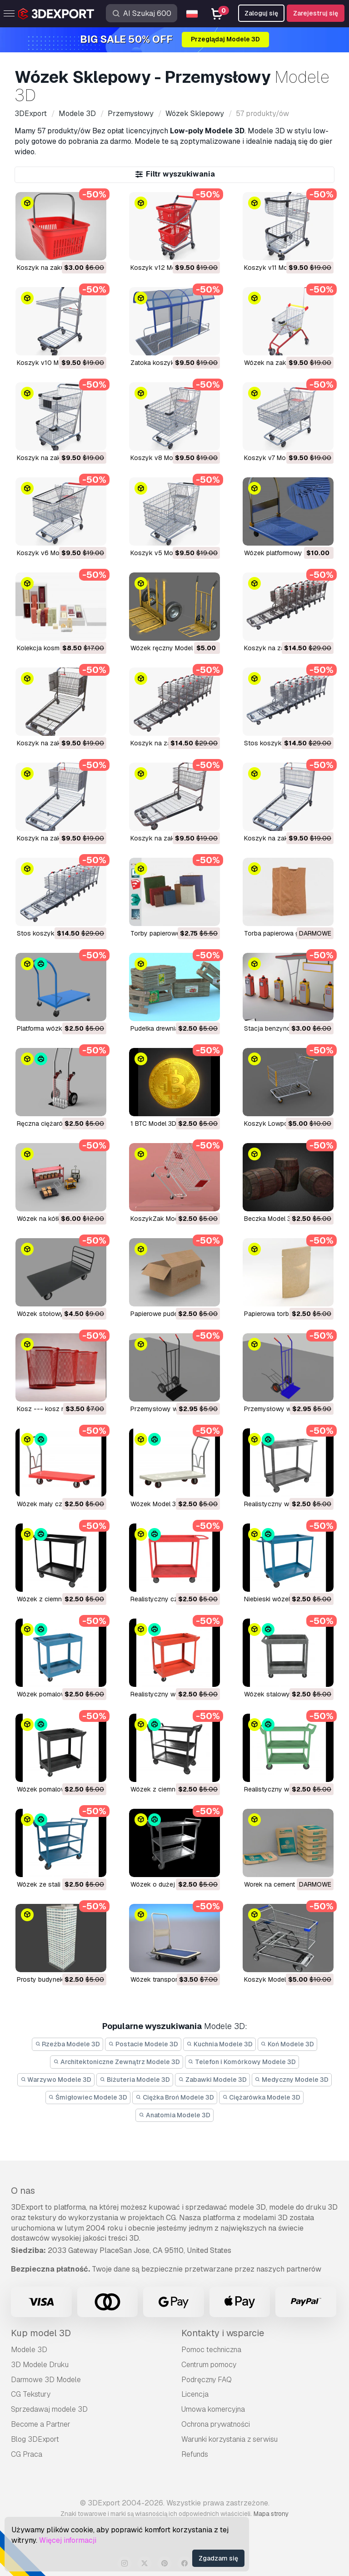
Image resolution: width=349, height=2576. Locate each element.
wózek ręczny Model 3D (166, 648)
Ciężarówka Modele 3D (261, 2097)
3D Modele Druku (40, 2364)
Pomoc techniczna (211, 2349)
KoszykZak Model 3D (162, 1219)
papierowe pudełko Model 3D (173, 1314)
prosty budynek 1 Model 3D (57, 1979)
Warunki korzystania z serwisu (229, 2439)
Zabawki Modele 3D (212, 2079)
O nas (23, 2190)
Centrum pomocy (208, 2364)
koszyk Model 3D (270, 1979)
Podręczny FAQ (206, 2379)
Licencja (195, 2394)
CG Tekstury (30, 2394)
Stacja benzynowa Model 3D (286, 1028)
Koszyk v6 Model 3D (47, 553)
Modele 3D (29, 2349)
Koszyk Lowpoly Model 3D (283, 1123)
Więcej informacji (67, 2540)
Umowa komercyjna (213, 2409)
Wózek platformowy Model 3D (288, 553)
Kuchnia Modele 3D (219, 2044)
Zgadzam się (218, 2558)
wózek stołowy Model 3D (55, 1314)
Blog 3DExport (35, 2439)
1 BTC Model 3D (153, 1123)
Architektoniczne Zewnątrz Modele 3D (116, 2062)
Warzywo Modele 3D (56, 2079)
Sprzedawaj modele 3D (49, 2409)
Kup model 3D (41, 2333)
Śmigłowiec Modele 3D (88, 2097)
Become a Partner (40, 2424)
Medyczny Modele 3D (292, 2079)
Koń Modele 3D (287, 2044)
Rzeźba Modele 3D (67, 2044)
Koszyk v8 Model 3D (161, 458)
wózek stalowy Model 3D (281, 1694)
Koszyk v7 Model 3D (274, 458)
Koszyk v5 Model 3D (161, 553)
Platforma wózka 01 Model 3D (60, 1028)
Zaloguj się (261, 13)
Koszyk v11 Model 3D (275, 267)
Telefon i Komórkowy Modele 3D (242, 2062)
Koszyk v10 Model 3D (49, 363)
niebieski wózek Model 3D (283, 1599)
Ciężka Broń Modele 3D (174, 2097)
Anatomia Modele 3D (174, 2115)
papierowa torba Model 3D (283, 1314)
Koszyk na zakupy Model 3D (59, 267)
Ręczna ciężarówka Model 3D (60, 1123)
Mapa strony (271, 2514)
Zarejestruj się (315, 13)
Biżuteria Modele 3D (135, 2079)
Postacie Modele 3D (143, 2044)
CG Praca (26, 2454)
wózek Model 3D (155, 1504)
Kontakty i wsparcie (222, 2333)
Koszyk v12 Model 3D (162, 267)
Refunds (194, 2454)
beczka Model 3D (269, 1219)
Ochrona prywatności (215, 2424)
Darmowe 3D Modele (46, 2379)
